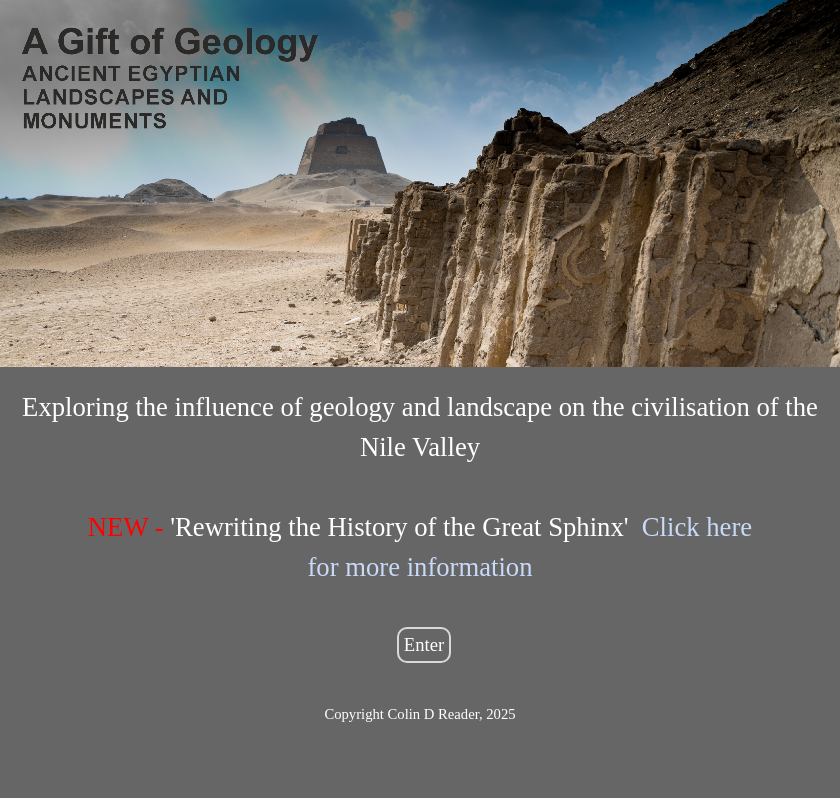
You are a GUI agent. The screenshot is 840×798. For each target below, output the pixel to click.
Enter (424, 644)
